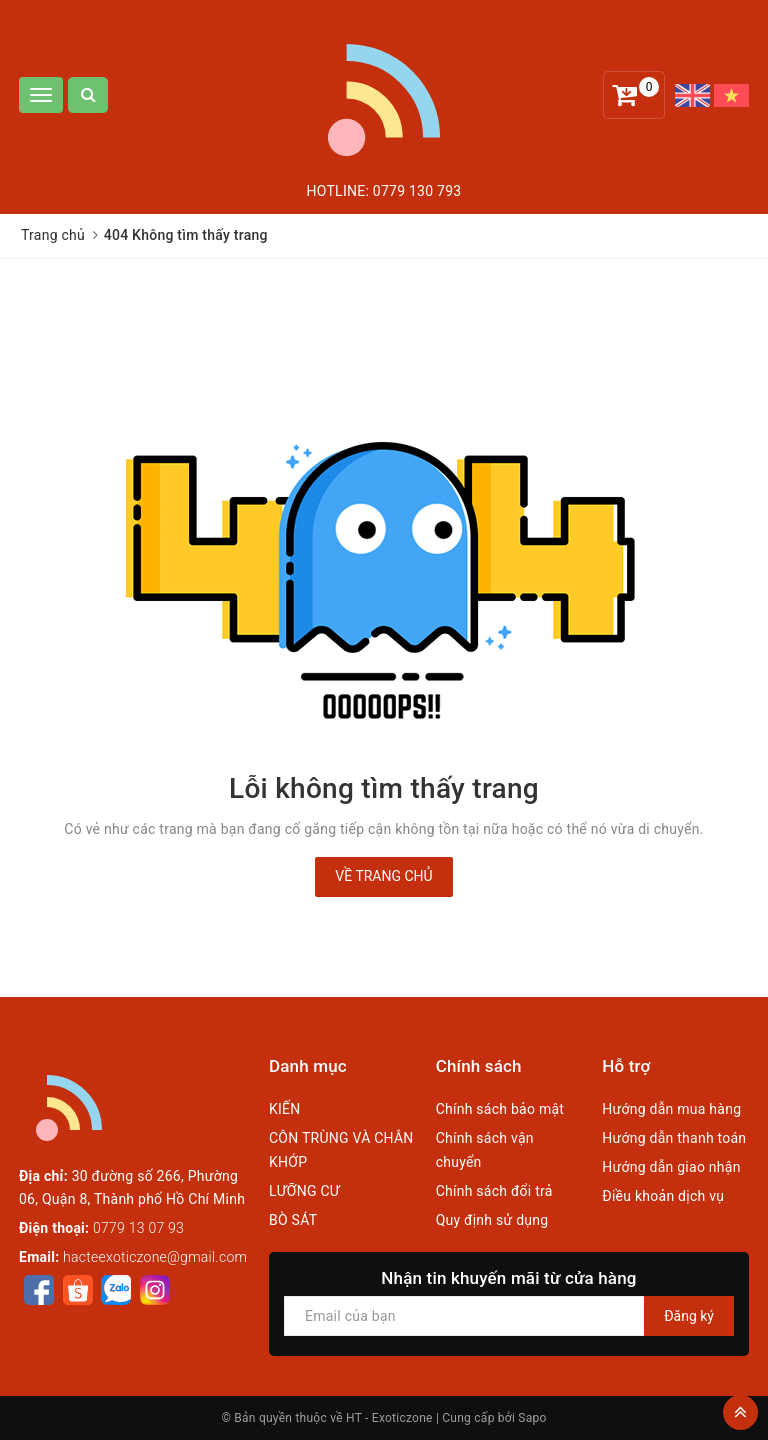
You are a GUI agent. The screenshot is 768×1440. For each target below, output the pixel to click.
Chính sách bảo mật (500, 1109)
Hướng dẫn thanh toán (674, 1138)
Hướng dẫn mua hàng (671, 1109)
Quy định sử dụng (492, 1220)
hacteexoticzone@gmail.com (155, 1257)
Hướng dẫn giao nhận (671, 1167)
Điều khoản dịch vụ (663, 1196)
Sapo (532, 1418)
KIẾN (285, 1109)
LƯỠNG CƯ (304, 1191)
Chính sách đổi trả (494, 1191)
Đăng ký (689, 1316)
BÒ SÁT (293, 1220)
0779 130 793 (417, 191)
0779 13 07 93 (138, 1228)
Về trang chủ (383, 876)
